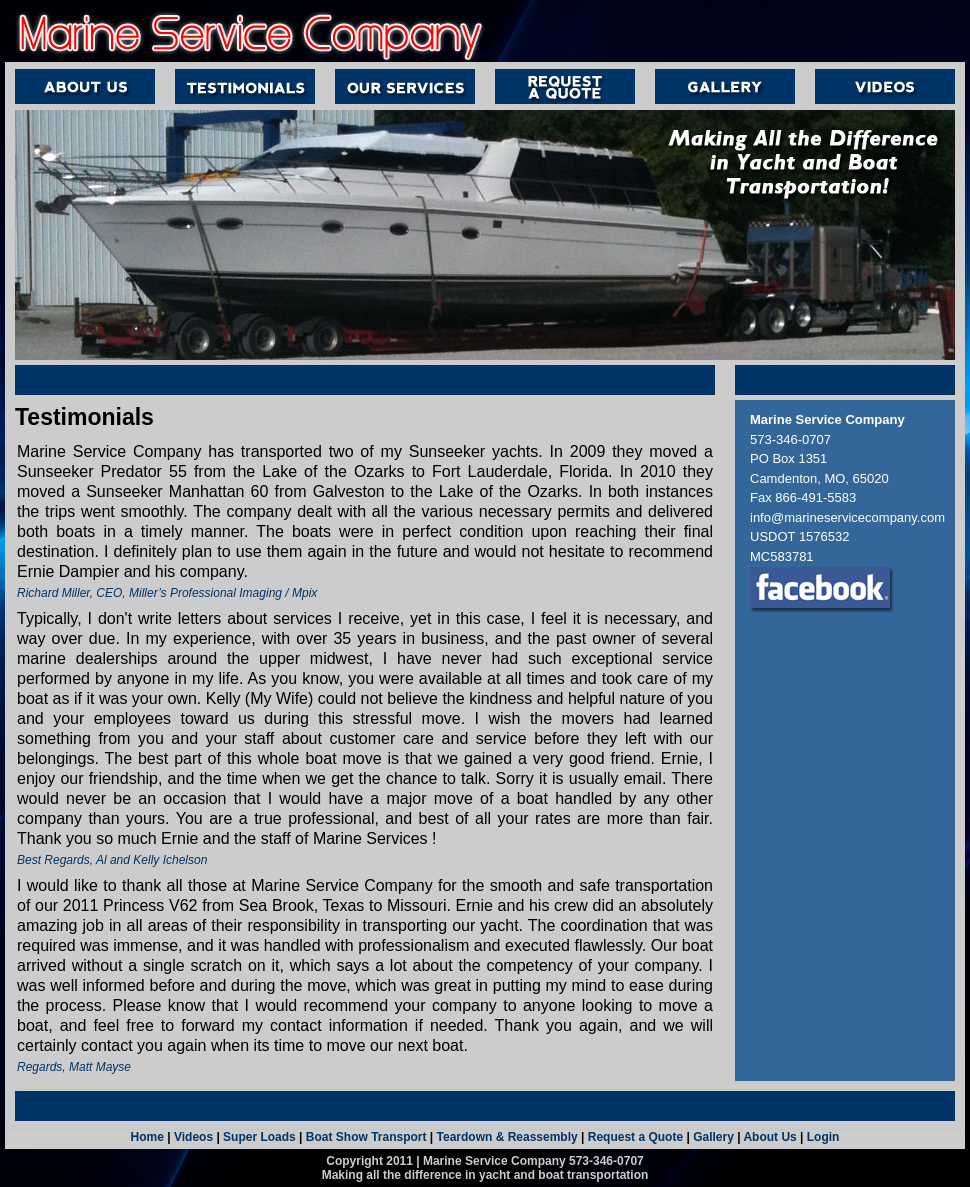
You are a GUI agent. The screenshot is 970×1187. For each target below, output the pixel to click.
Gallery (713, 1137)
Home (147, 1137)
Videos (192, 1137)
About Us (769, 1137)
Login (823, 1137)
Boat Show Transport (366, 1137)
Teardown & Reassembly (507, 1137)
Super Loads (259, 1137)
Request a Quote (635, 1137)
